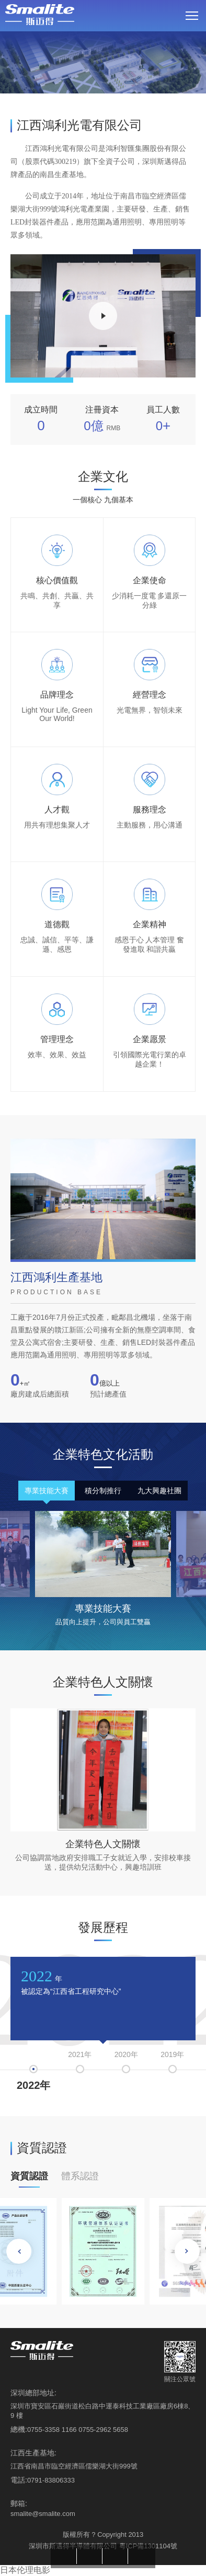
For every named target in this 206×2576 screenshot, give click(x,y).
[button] (187, 2251)
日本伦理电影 (25, 2570)
